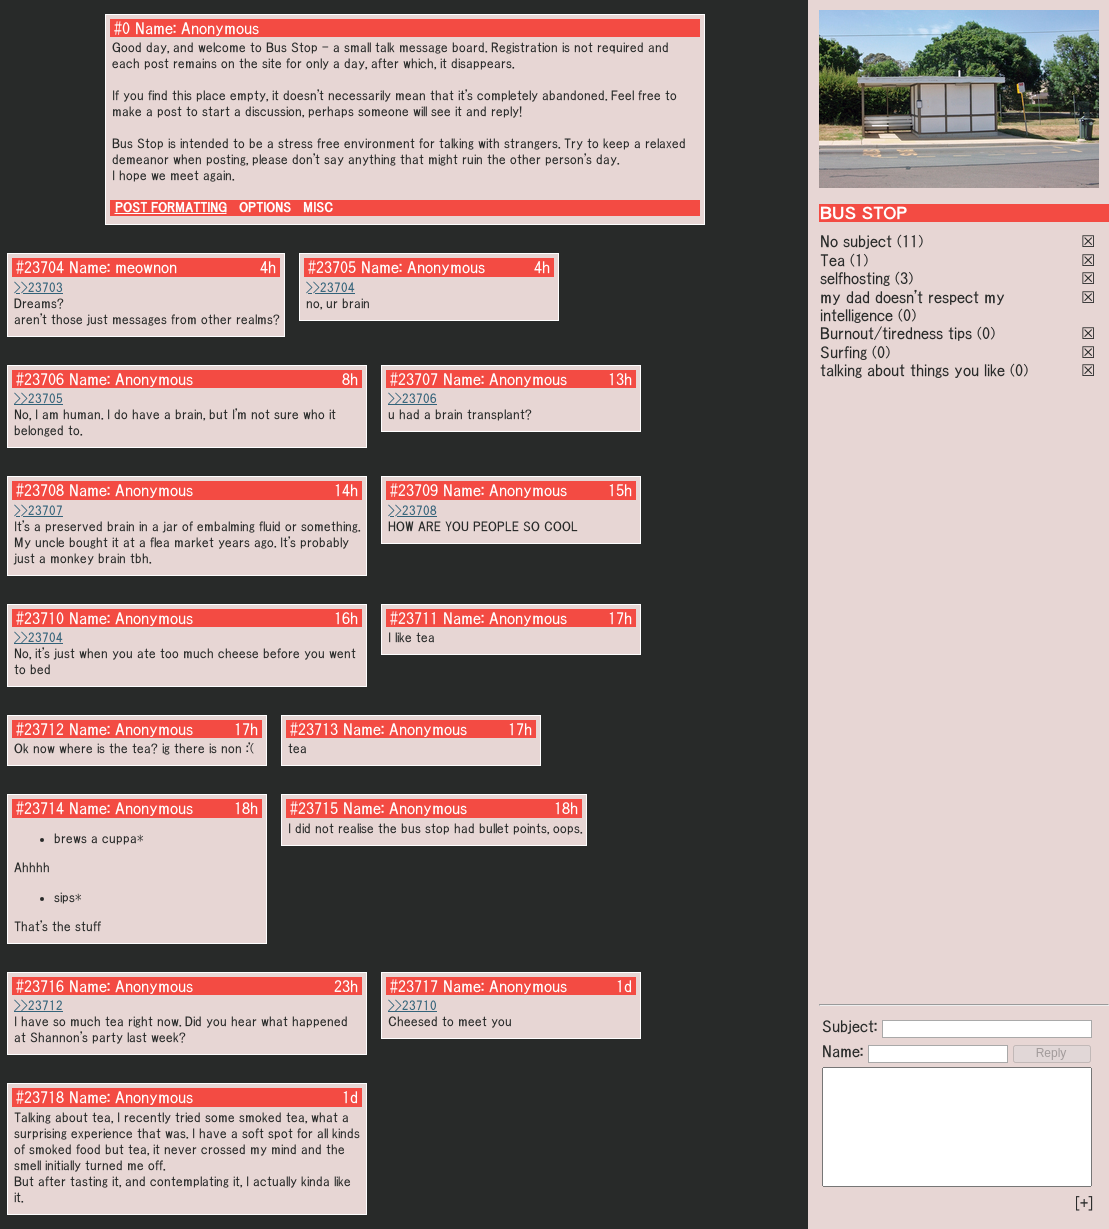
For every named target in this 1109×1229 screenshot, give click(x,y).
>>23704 (330, 287)
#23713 (314, 729)
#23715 (314, 808)
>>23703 (38, 287)
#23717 (414, 986)
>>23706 (412, 398)
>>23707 (38, 510)
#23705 (332, 267)
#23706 (40, 379)
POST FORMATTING (171, 207)
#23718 (40, 1097)
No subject (858, 241)
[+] (1084, 1203)
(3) (904, 278)
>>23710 (412, 1005)
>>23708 (412, 510)
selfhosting (855, 278)
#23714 (40, 808)
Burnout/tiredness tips (896, 333)
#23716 (40, 986)
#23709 (414, 490)
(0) (907, 315)
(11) (910, 241)
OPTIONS (265, 207)
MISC (318, 207)
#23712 (40, 729)
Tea (832, 260)
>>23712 (38, 1005)
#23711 (414, 618)
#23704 (40, 267)
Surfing (843, 352)
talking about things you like (912, 370)
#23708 (40, 490)
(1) (859, 260)
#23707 (414, 379)
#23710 (40, 618)
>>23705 (38, 398)
